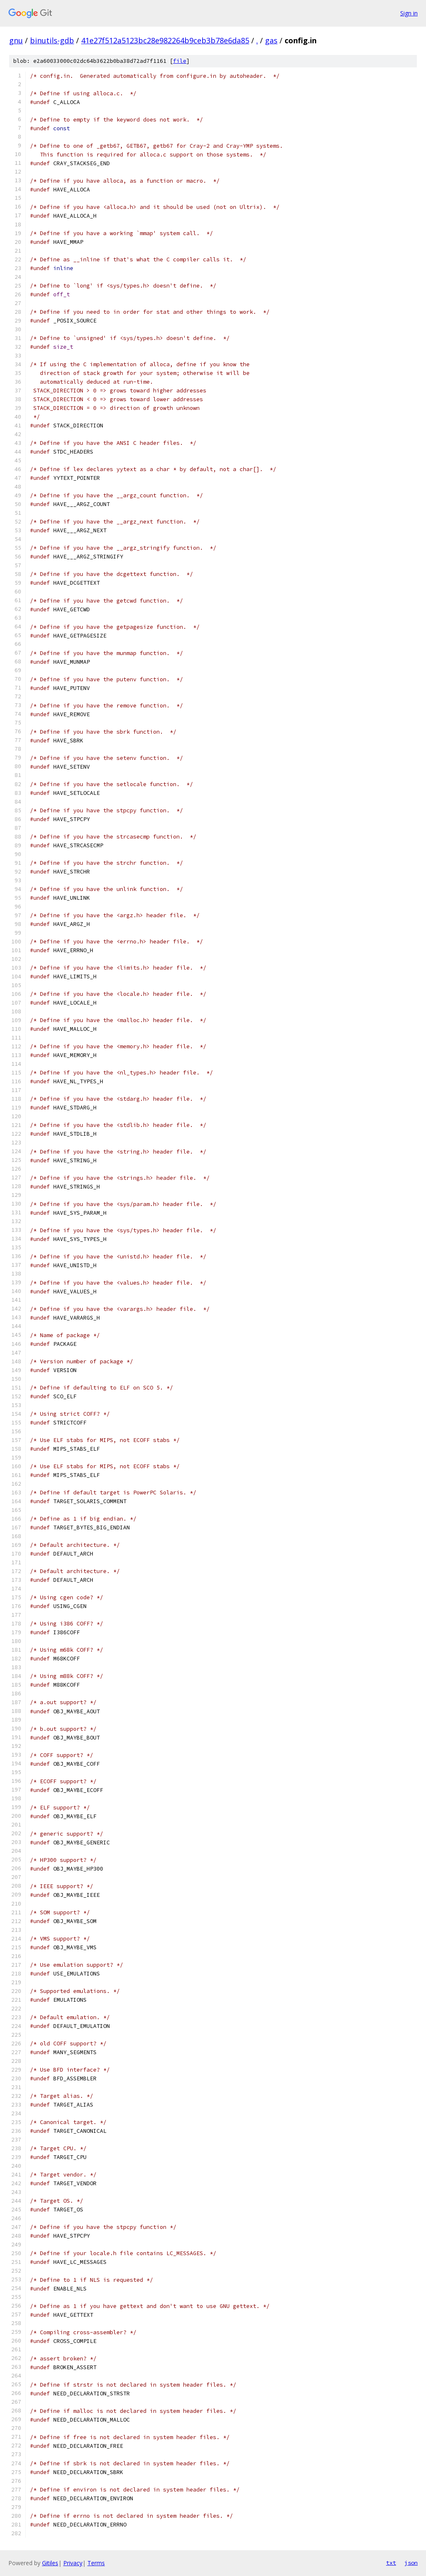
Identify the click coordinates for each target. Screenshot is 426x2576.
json (411, 2562)
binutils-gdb (52, 40)
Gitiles (50, 2563)
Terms (96, 2563)
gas (271, 40)
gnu (16, 40)
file (179, 61)
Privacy (72, 2563)
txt (391, 2562)
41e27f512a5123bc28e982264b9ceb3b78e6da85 (165, 40)
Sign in (409, 13)
